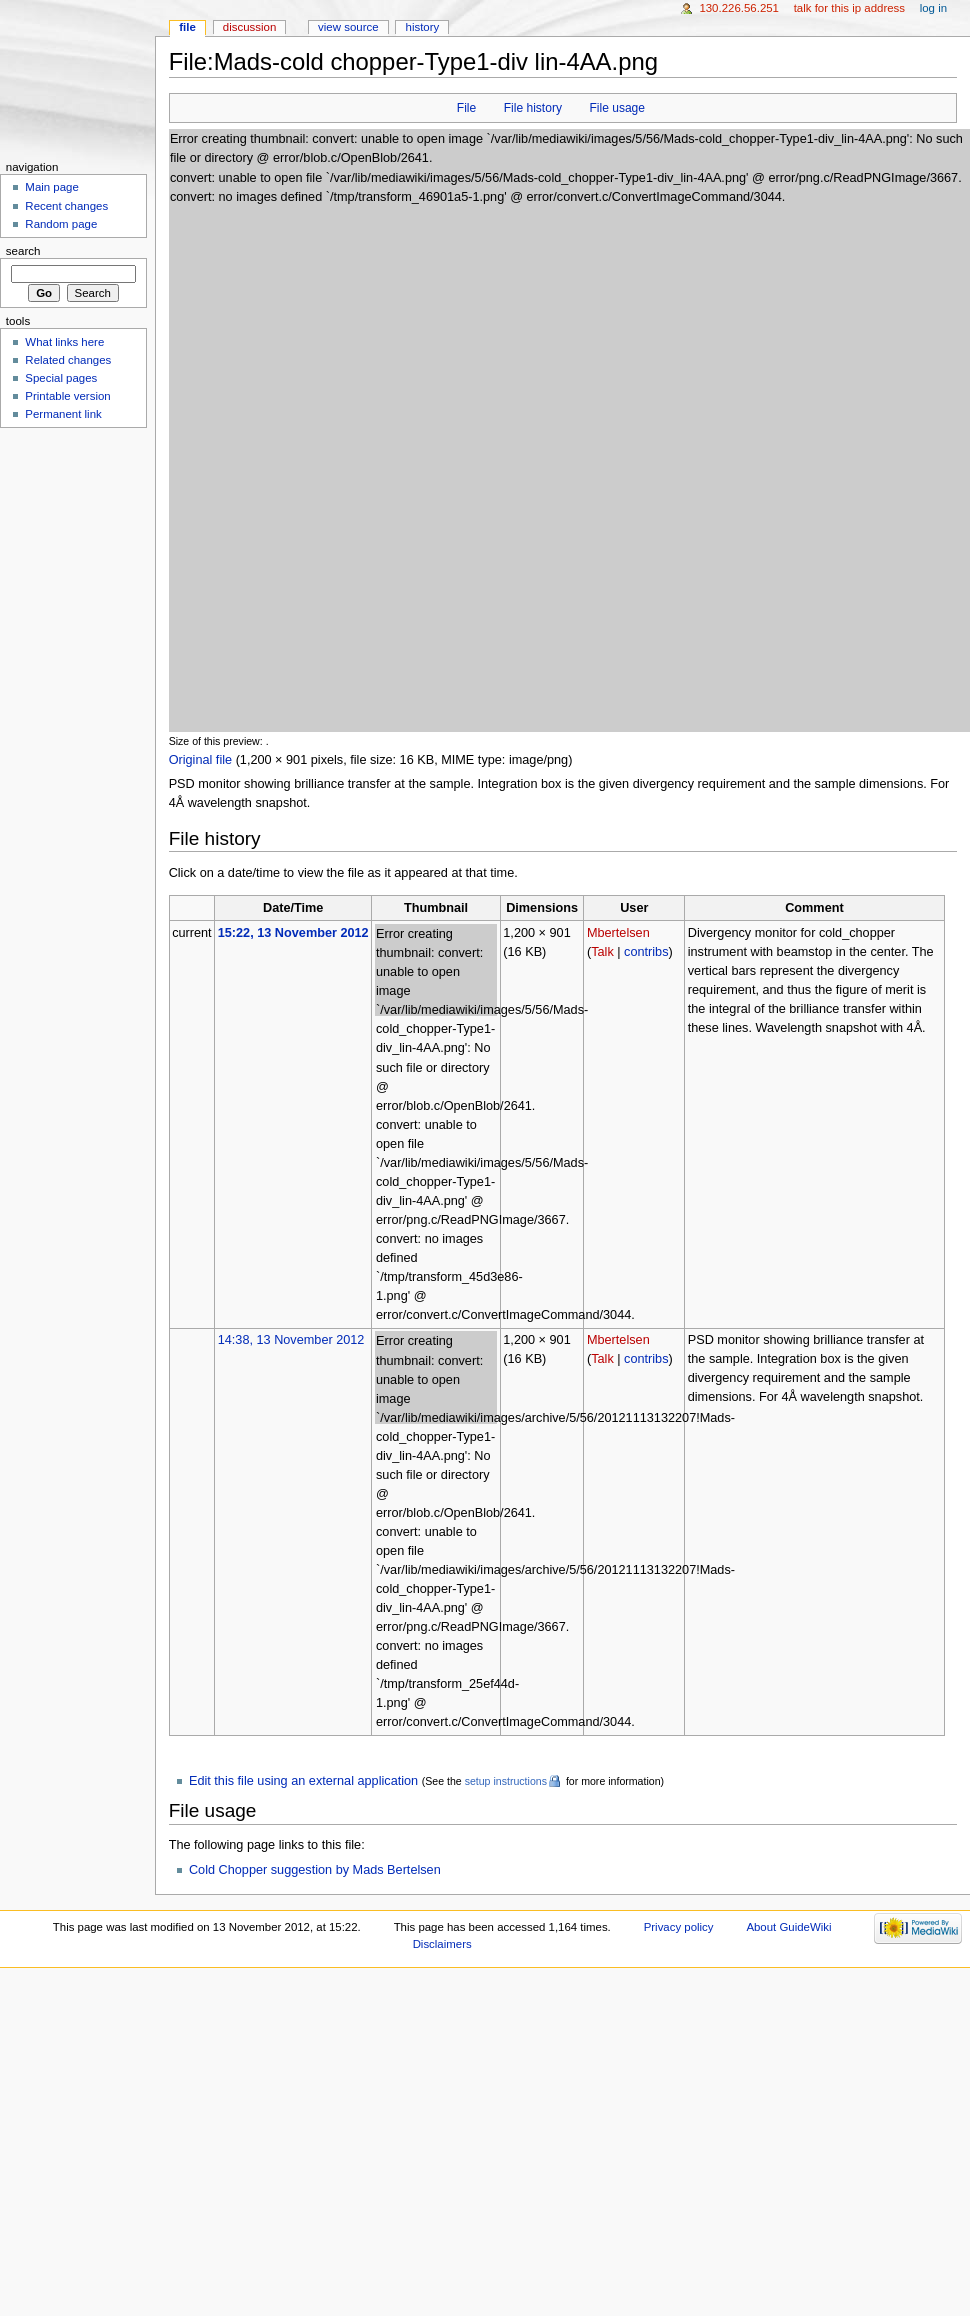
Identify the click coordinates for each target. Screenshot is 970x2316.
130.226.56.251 (739, 8)
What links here (64, 342)
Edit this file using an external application (303, 1781)
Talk (602, 952)
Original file (200, 760)
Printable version (67, 396)
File (466, 108)
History (423, 27)
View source (348, 27)
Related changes (68, 360)
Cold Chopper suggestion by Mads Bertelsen (315, 1870)
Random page (61, 224)
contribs (646, 952)
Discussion (249, 27)
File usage (617, 108)
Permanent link (63, 414)
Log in (933, 8)
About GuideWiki (788, 1927)
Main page (52, 187)
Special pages (61, 378)
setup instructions (506, 1781)
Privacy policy (679, 1927)
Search (23, 251)
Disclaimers (442, 1944)
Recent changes (66, 206)
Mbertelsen (618, 933)
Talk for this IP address (849, 8)
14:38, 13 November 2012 (291, 1340)
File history (533, 108)
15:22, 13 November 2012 (293, 933)
